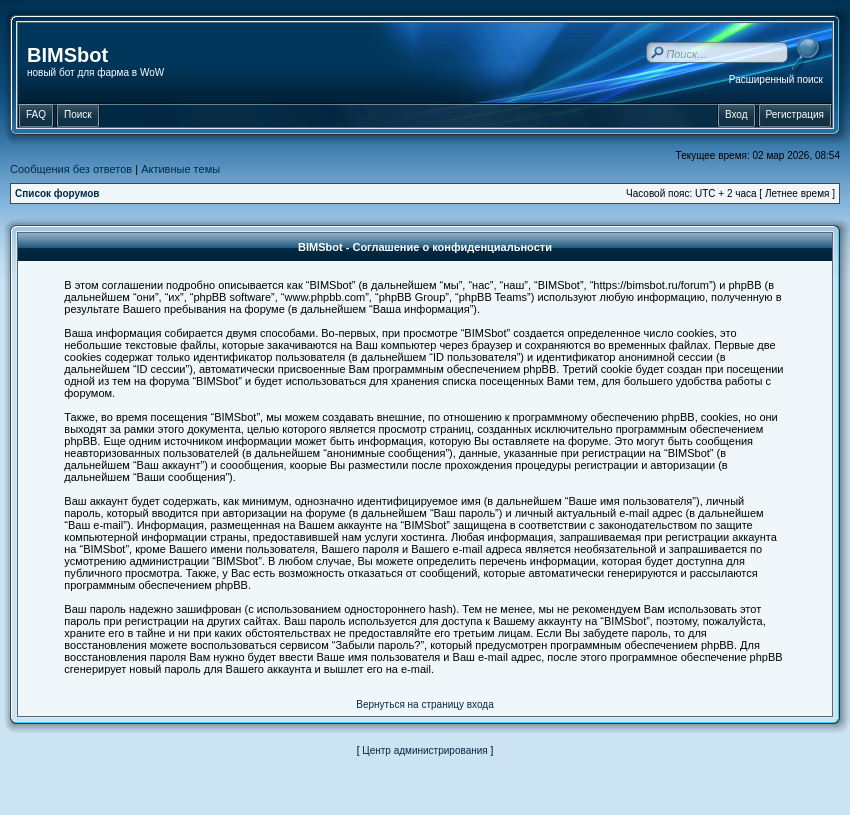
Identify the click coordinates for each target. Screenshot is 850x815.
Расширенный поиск (776, 79)
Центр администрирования (425, 750)
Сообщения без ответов (71, 169)
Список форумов (57, 193)
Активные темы (180, 169)
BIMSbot (67, 55)
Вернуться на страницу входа (424, 704)
